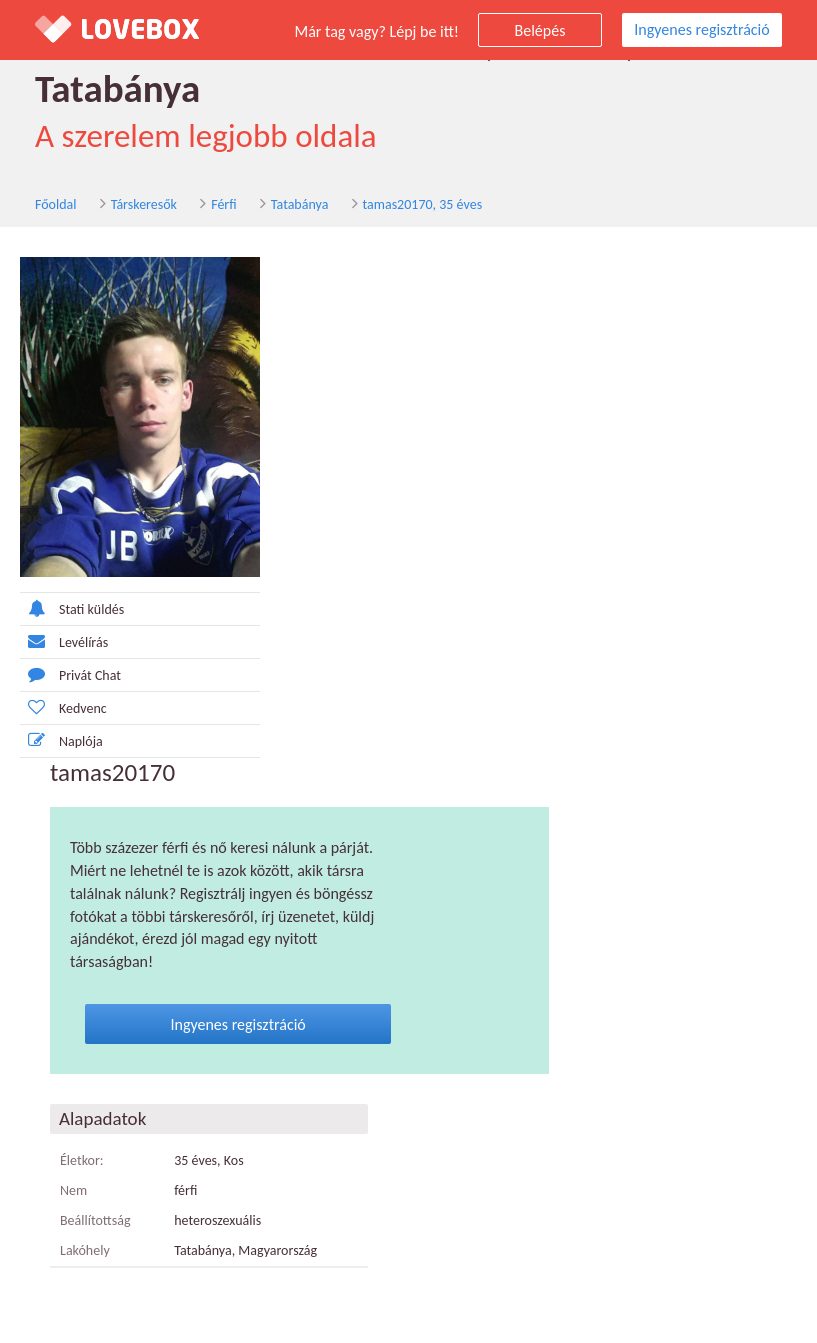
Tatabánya (300, 204)
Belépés (540, 30)
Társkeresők (144, 204)
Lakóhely (85, 1250)
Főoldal (56, 204)
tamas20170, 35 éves (423, 204)
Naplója (61, 740)
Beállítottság (95, 1220)
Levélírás (64, 641)
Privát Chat (70, 674)
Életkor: (82, 1160)
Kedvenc (63, 707)
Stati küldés (72, 608)
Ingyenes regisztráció (701, 29)
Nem (73, 1190)
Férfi (223, 204)
